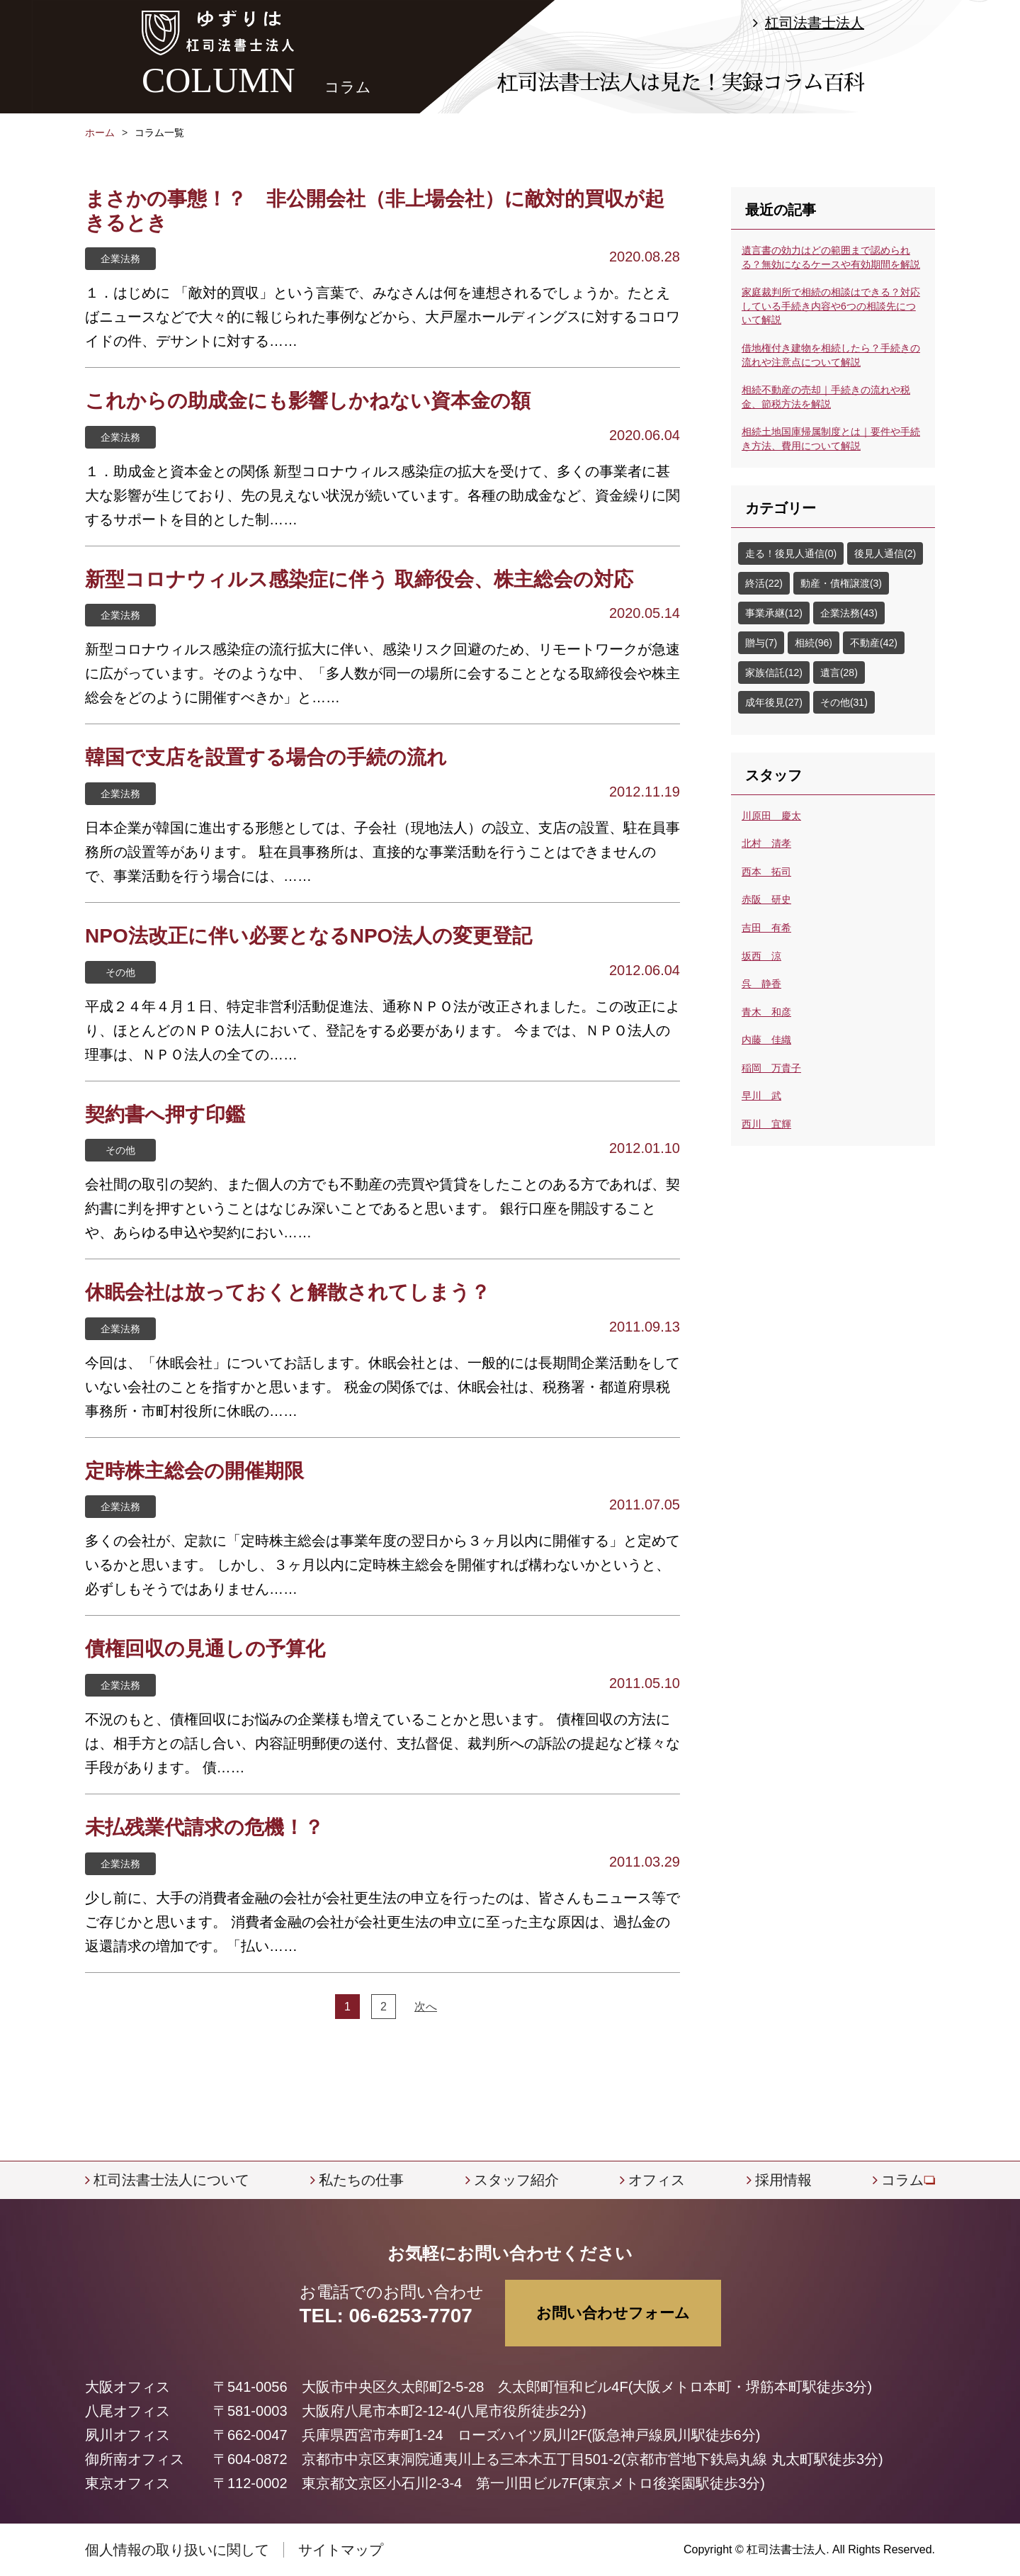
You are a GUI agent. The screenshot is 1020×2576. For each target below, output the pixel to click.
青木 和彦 (766, 1012)
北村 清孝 (766, 843)
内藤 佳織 (766, 1039)
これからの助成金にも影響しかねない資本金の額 (308, 401)
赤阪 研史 (766, 899)
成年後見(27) (774, 702)
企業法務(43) (849, 613)
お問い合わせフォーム (613, 2313)
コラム (902, 2180)
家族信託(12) (774, 672)
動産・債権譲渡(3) (841, 583)
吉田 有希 (766, 927)
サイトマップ (340, 2550)
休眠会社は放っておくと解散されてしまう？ (287, 1292)
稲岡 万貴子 (771, 1068)
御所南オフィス (134, 2459)
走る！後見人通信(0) (791, 553)
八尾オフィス (127, 2411)
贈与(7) (761, 642)
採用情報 (783, 2180)
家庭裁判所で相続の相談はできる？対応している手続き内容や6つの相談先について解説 (831, 305)
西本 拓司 (766, 871)
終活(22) (764, 583)
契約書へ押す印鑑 (165, 1114)
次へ (425, 2007)
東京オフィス (127, 2483)
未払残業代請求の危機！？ (204, 1827)
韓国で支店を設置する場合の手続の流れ (266, 757)
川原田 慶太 (771, 815)
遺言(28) (839, 672)
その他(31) (844, 702)
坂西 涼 (761, 956)
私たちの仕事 (361, 2180)
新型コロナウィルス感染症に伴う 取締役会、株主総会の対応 (359, 579)
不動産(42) (873, 642)
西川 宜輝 (766, 1124)
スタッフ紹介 (516, 2180)
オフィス (656, 2180)
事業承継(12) (774, 613)
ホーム (100, 132)
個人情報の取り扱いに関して (177, 2550)
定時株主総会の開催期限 (194, 1471)
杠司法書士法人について (171, 2180)
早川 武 (761, 1095)
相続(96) (813, 642)
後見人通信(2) (885, 553)
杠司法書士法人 (814, 22)
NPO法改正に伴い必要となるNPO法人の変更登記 (308, 936)
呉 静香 (761, 983)
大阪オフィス (127, 2387)
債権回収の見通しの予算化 (205, 1649)
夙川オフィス (127, 2435)
